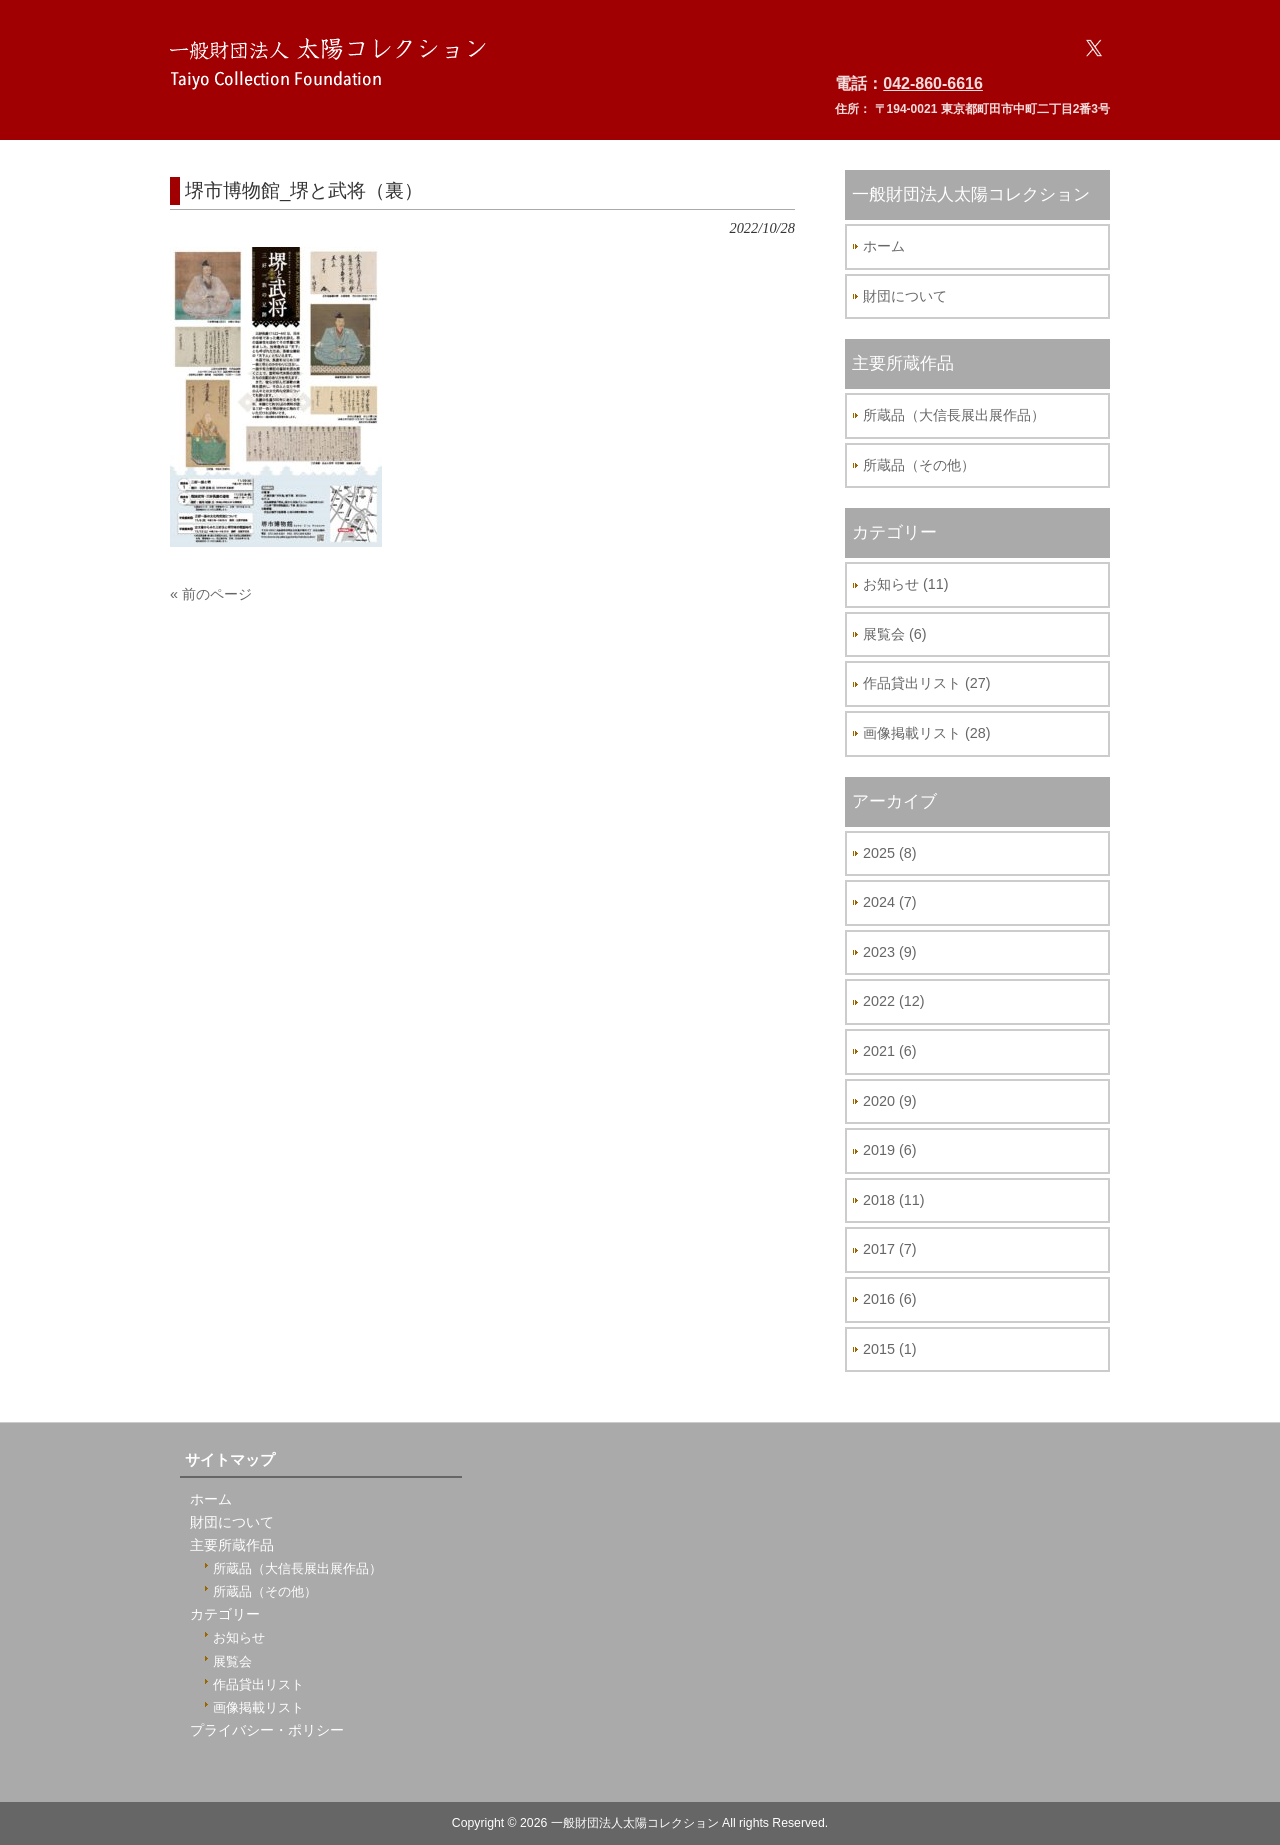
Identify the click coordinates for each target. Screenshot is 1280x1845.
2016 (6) (890, 1299)
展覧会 (232, 1661)
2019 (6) (890, 1150)
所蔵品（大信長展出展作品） (954, 415)
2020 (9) (890, 1101)
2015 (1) (890, 1349)
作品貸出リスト (258, 1684)
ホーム (884, 246)
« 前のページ (211, 594)
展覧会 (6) (895, 634)
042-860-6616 (933, 83)
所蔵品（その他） (919, 465)
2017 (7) (890, 1249)
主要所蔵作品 (232, 1545)
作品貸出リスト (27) (927, 683)
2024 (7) (890, 902)
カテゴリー (225, 1614)
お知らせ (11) (906, 584)
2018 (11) (894, 1200)
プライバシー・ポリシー (267, 1730)
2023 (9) (890, 952)
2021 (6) (890, 1051)
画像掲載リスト (258, 1707)
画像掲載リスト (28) (927, 733)
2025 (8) (890, 853)
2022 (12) (894, 1001)
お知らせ (239, 1637)
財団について (905, 296)
